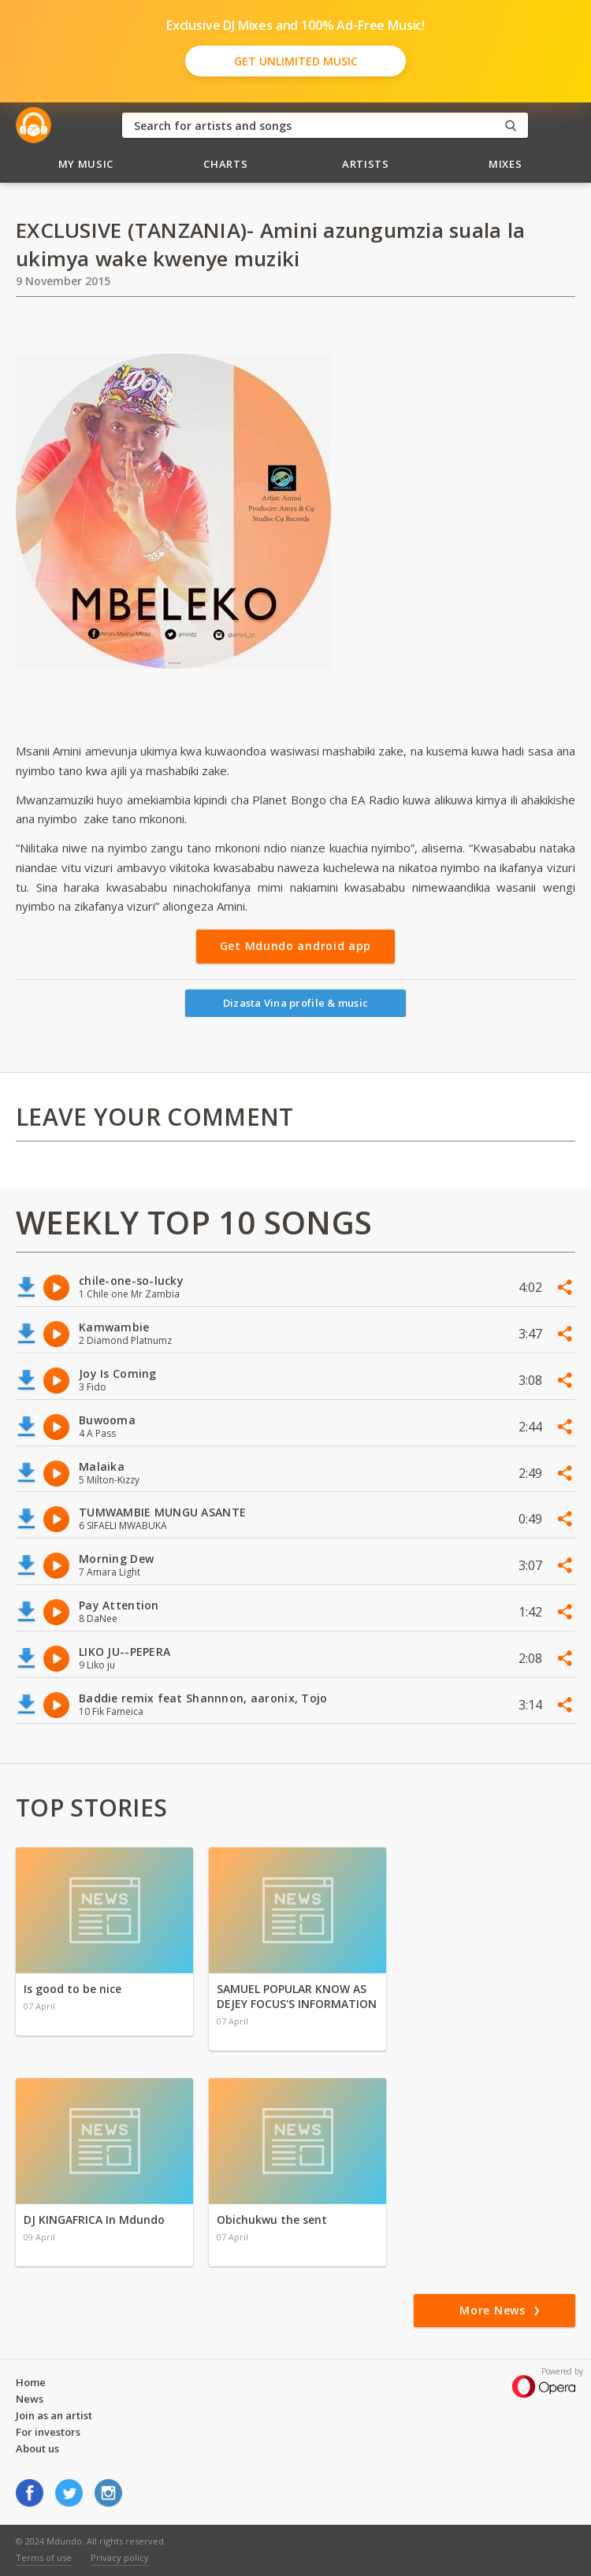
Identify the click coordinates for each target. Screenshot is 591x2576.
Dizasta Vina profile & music (295, 1003)
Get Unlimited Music (296, 61)
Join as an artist (54, 2415)
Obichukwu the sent (272, 2219)
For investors (48, 2432)
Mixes (505, 164)
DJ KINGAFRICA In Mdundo (94, 2219)
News (29, 2399)
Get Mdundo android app (295, 945)
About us (37, 2448)
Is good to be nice (72, 1988)
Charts (225, 164)
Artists (365, 164)
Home (31, 2382)
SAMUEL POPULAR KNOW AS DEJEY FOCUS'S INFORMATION (297, 1996)
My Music (85, 164)
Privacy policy (120, 2557)
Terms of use (44, 2557)
